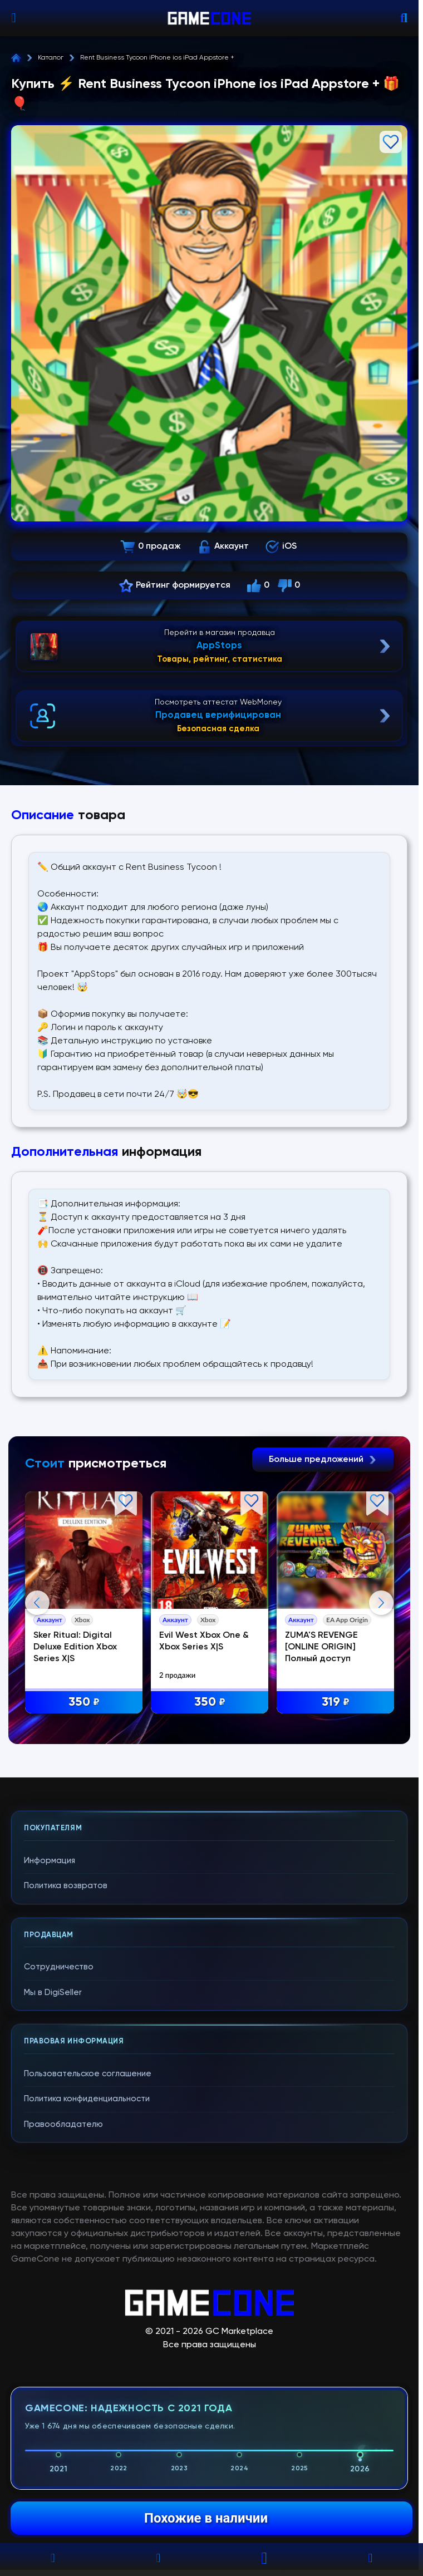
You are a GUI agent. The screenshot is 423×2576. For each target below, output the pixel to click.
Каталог (50, 58)
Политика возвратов (65, 2109)
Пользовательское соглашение (87, 2296)
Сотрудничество (59, 2190)
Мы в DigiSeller (53, 2215)
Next (381, 1714)
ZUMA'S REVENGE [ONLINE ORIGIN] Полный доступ (323, 1648)
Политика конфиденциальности (87, 2322)
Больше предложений (323, 1459)
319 (338, 1702)
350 (85, 1702)
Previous (37, 1714)
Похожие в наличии (206, 2518)
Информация (49, 2083)
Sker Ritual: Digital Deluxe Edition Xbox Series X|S (76, 1648)
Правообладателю (63, 2347)
